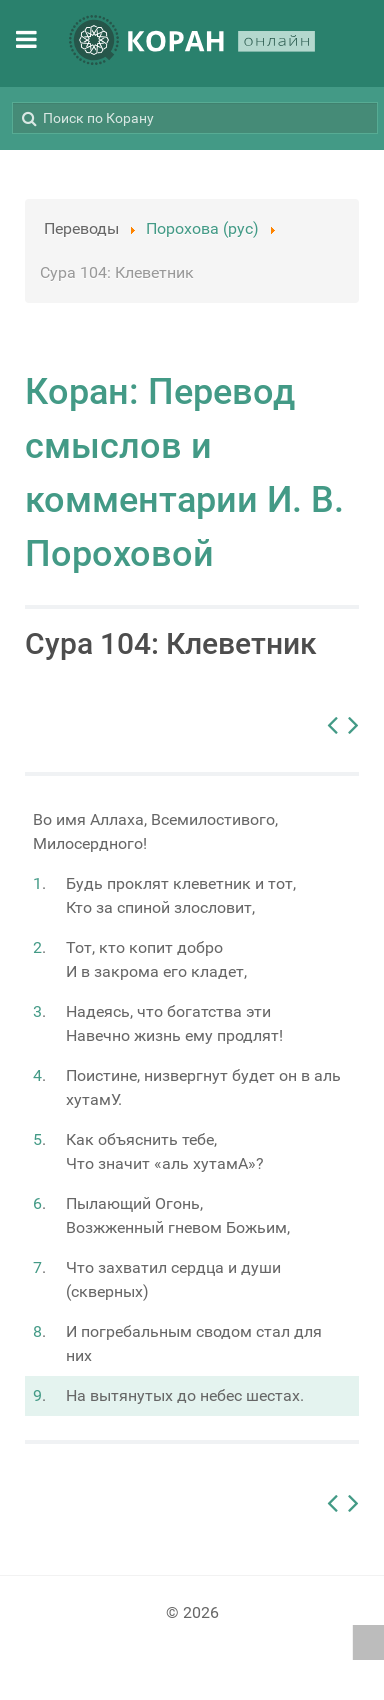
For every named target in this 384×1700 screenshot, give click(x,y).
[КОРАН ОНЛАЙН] (192, 43)
